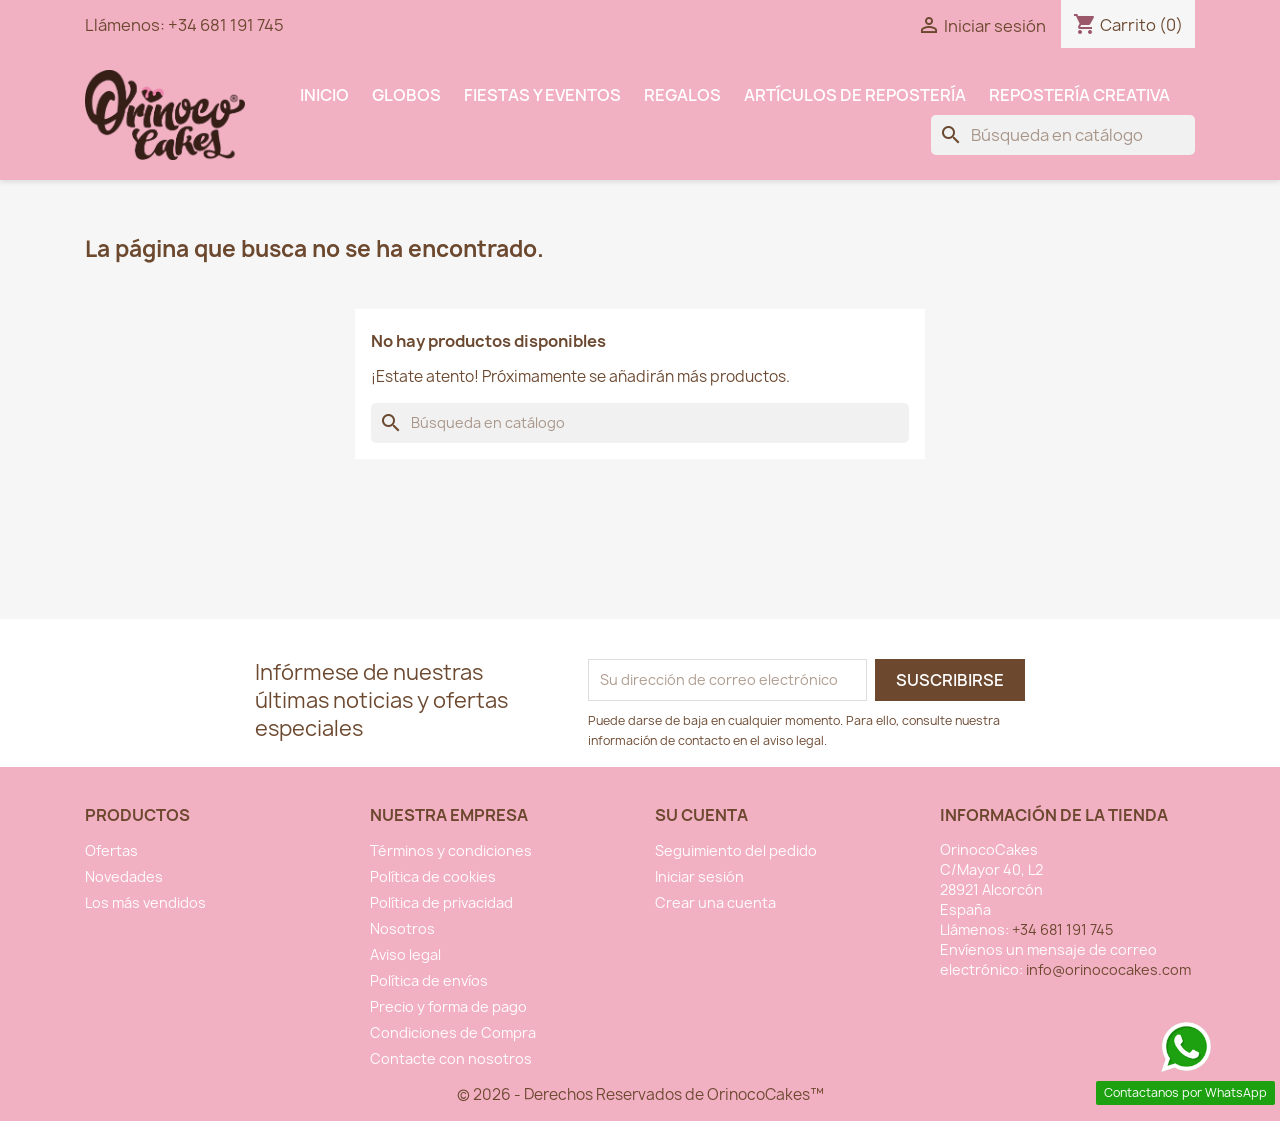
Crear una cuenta (715, 902)
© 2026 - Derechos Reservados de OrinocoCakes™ (640, 1094)
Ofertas (111, 850)
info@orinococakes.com (1108, 969)
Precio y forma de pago (448, 1006)
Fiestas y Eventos (542, 95)
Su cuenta (701, 815)
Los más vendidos (145, 902)
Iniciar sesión (699, 876)
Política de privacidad (441, 902)
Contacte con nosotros (451, 1058)
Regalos (682, 95)
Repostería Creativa (1079, 95)
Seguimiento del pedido (736, 850)
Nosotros (402, 928)
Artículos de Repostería (855, 95)
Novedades (124, 876)
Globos (406, 95)
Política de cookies (433, 876)
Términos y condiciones (451, 850)
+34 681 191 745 (226, 25)
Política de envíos (429, 980)
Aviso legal (405, 954)
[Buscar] (1063, 135)
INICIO (324, 95)
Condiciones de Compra (453, 1032)
